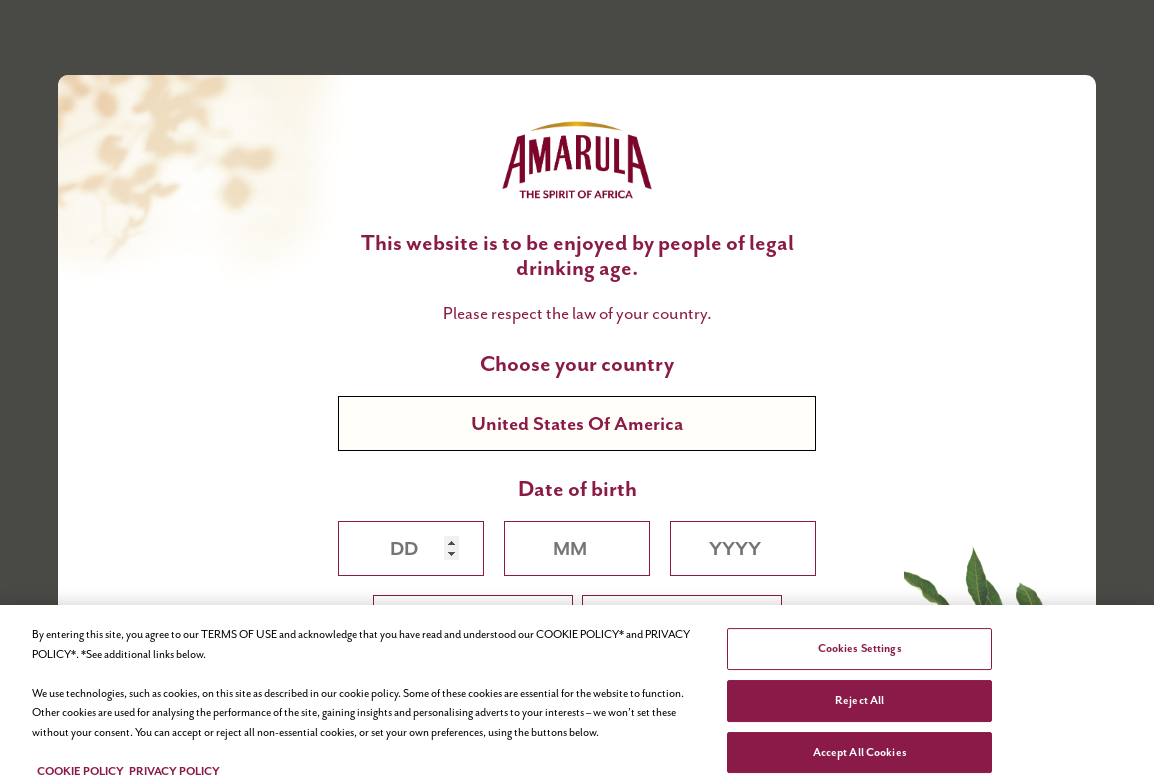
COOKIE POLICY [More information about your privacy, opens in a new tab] (80, 775)
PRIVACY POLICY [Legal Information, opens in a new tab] (174, 775)
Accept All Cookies (860, 756)
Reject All (859, 704)
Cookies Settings (860, 653)
